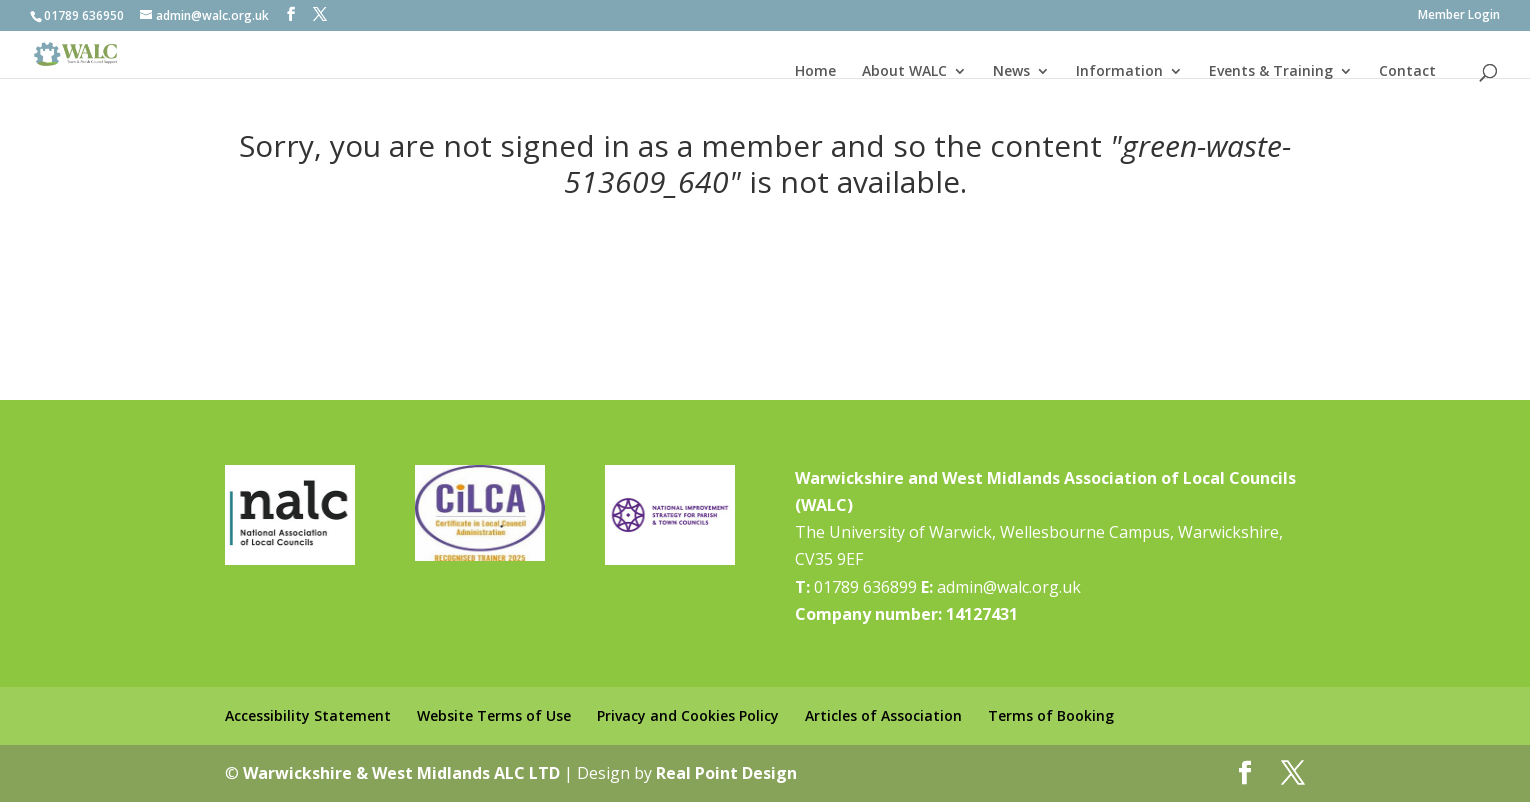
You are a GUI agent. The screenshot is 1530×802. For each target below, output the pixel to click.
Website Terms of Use (494, 715)
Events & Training (1271, 71)
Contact (1407, 71)
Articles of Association (883, 715)
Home (815, 71)
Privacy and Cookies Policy (688, 715)
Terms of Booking (1051, 715)
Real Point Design (726, 773)
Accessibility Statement (308, 715)
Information (1119, 71)
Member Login (1459, 16)
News (1011, 71)
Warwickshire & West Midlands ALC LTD (401, 773)
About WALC (904, 71)
